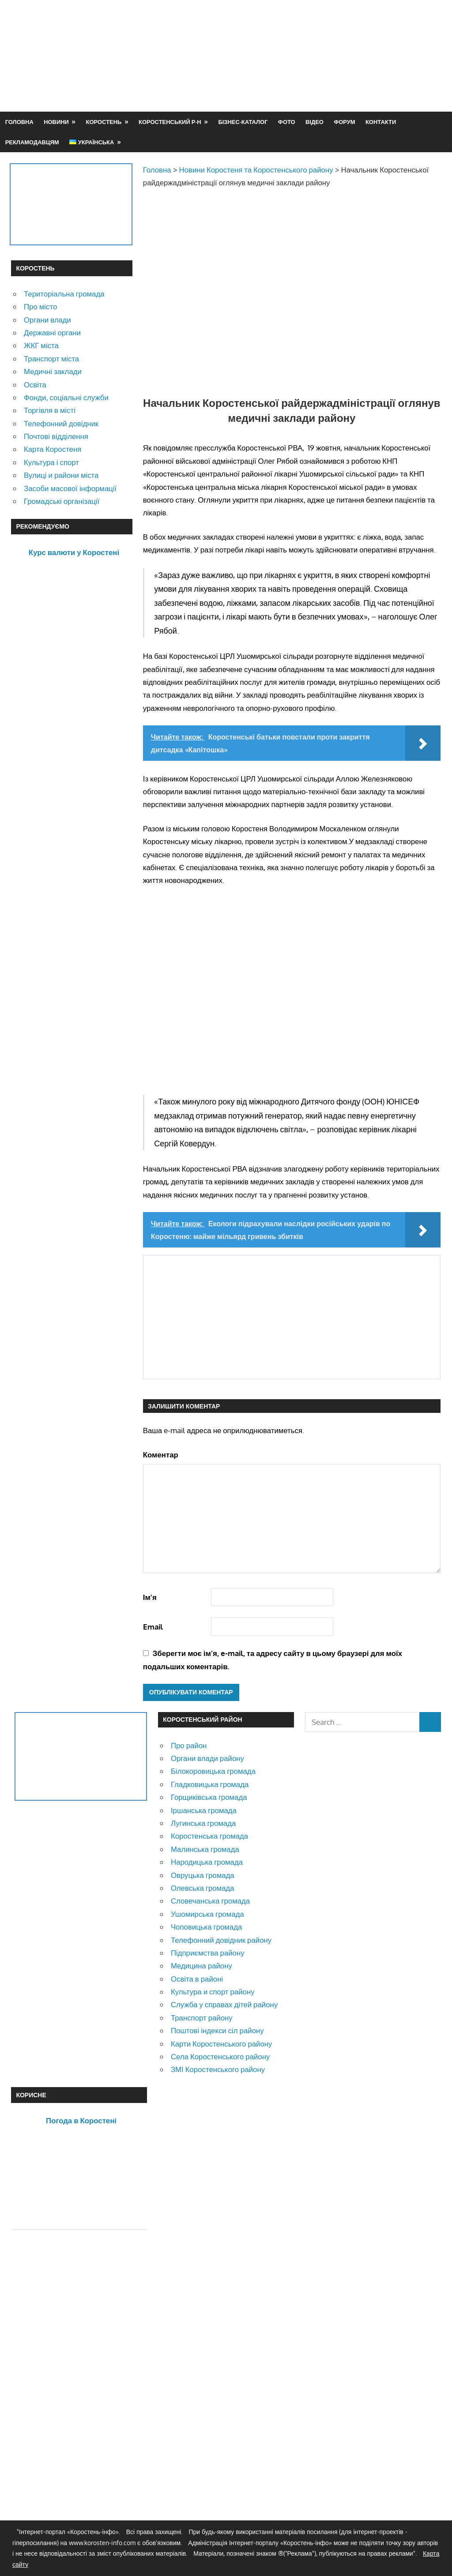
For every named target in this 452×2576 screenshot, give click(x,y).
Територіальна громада (64, 293)
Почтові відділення (56, 436)
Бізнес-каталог (242, 121)
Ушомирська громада (207, 1914)
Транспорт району (202, 2017)
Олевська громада (202, 1888)
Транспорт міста (51, 358)
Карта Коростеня (52, 449)
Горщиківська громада (209, 1797)
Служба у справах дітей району (224, 2004)
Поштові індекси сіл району (217, 2030)
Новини (56, 121)
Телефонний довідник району (221, 1940)
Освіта (35, 384)
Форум (344, 121)
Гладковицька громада (210, 1784)
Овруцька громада (202, 1875)
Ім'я (150, 1597)
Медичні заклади (53, 371)
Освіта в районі (197, 1978)
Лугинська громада (203, 1823)
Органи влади (47, 319)
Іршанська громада (204, 1810)
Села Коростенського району (220, 2056)
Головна (19, 121)
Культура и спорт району (213, 1991)
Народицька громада (207, 1861)
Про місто (40, 306)
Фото (286, 121)
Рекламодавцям (32, 142)
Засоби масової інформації (70, 488)
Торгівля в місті (49, 410)
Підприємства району (208, 1952)
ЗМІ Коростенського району (218, 2069)
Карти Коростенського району (221, 2043)
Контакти (380, 121)
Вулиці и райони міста (61, 475)
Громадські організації (61, 501)
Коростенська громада (209, 1835)
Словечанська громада (210, 1900)
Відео (314, 121)
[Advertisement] (280, 77)
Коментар (160, 1454)
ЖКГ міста (41, 345)
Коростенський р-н (170, 121)
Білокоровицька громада (213, 1771)
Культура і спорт (51, 462)
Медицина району (201, 1965)
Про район (189, 1745)
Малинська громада (205, 1849)
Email (153, 1626)
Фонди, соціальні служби (66, 397)
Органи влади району (207, 1758)
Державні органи (52, 332)
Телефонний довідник (61, 423)
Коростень (104, 121)
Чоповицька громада (206, 1926)
